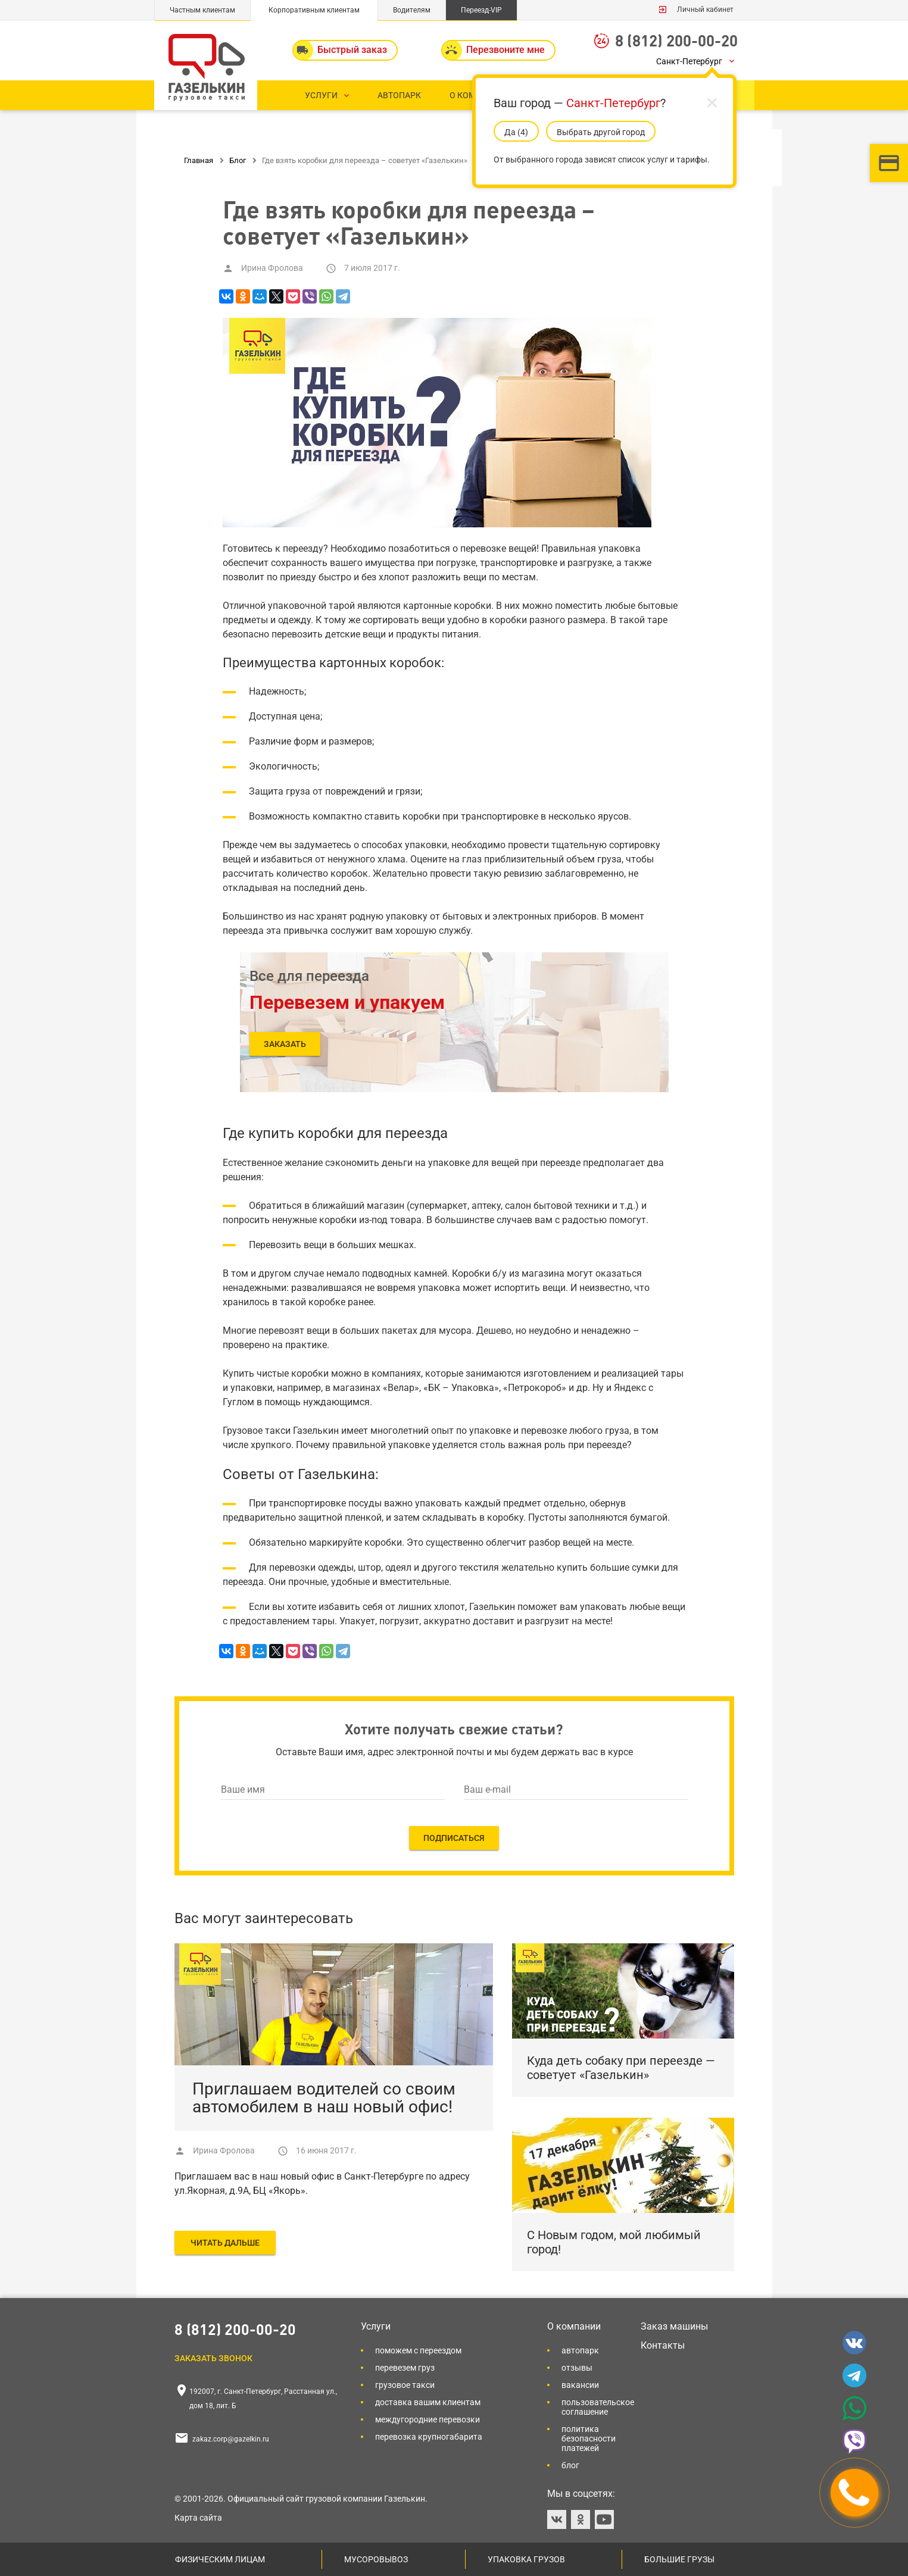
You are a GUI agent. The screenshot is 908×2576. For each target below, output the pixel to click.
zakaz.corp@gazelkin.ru (230, 2439)
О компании (574, 2326)
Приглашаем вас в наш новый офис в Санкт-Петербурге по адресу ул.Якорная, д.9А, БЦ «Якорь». (322, 2183)
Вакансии (580, 2385)
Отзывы (576, 2367)
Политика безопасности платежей (588, 2438)
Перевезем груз (405, 2367)
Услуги (376, 2326)
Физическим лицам (220, 2559)
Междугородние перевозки (427, 2419)
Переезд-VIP (481, 10)
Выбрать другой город (601, 132)
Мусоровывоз (376, 2559)
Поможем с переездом (418, 2350)
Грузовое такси (405, 2385)
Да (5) (516, 132)
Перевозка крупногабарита (428, 2436)
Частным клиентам (202, 10)
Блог (570, 2465)
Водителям (411, 10)
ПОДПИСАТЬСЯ (454, 1838)
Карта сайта (198, 2517)
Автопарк (580, 2350)
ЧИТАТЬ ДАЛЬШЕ (225, 2243)
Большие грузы (679, 2559)
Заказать (284, 1044)
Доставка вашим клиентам (427, 2402)
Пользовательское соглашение (597, 2406)
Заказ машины (674, 2326)
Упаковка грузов (526, 2559)
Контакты (663, 2345)
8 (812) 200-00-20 (676, 40)
